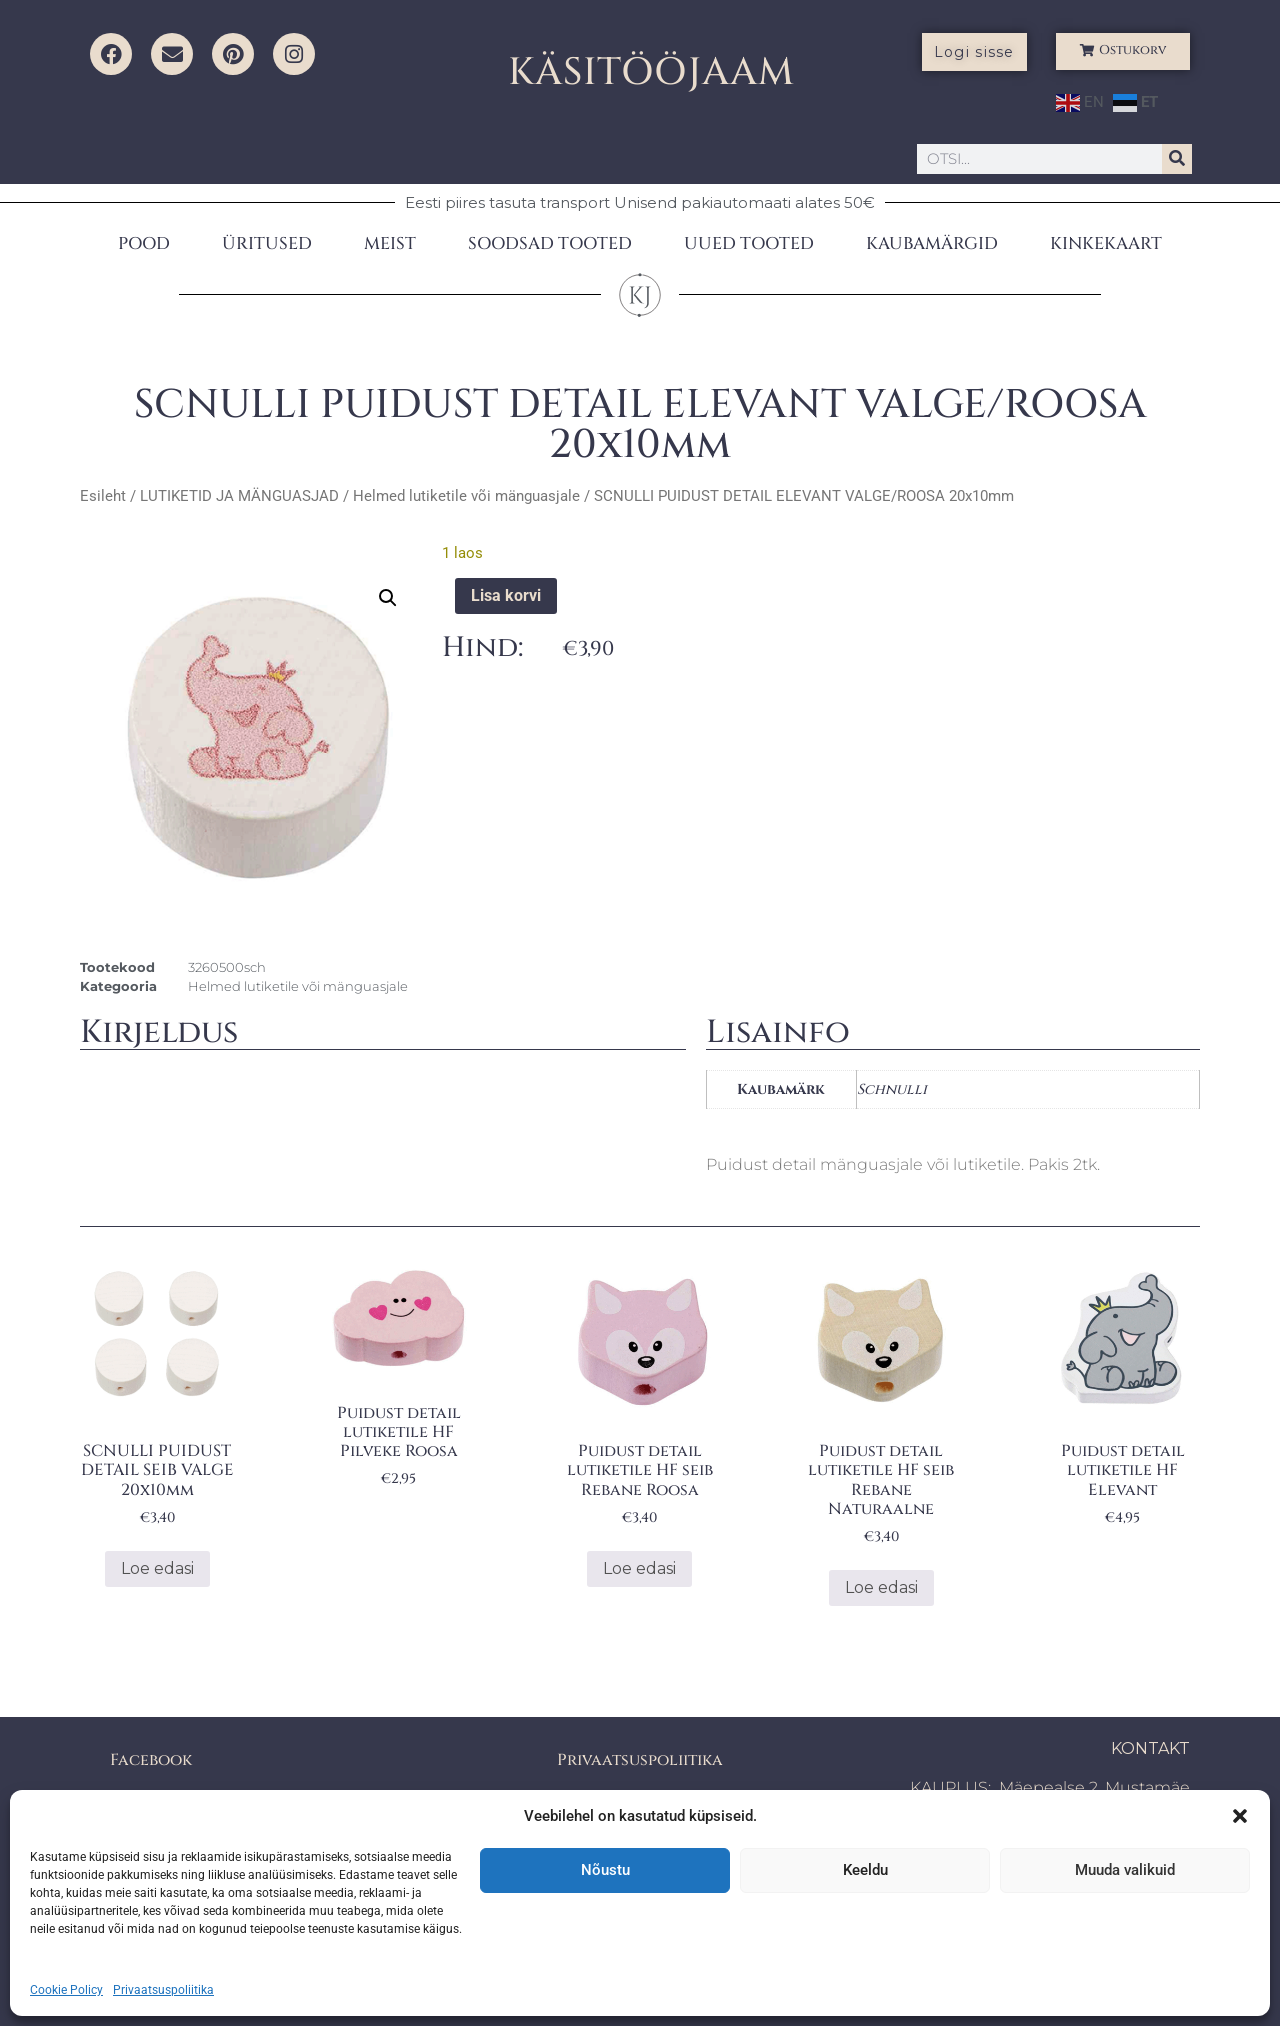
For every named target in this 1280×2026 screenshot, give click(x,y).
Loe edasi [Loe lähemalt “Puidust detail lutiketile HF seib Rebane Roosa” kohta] (639, 1568)
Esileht (103, 496)
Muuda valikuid (1125, 1870)
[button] (1240, 1816)
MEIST (390, 243)
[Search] (1177, 159)
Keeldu (865, 1870)
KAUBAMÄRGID (932, 243)
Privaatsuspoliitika (163, 1990)
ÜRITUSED (267, 243)
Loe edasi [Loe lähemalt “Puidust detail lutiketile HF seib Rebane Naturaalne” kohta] (881, 1587)
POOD (144, 243)
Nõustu (605, 1870)
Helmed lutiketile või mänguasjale (466, 496)
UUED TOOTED (749, 243)
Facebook (151, 1760)
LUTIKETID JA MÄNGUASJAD (239, 496)
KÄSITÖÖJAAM (651, 72)
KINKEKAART (1106, 243)
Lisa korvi (506, 595)
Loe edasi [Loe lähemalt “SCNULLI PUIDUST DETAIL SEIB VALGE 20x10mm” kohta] (157, 1568)
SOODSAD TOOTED (550, 243)
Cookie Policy (66, 1990)
